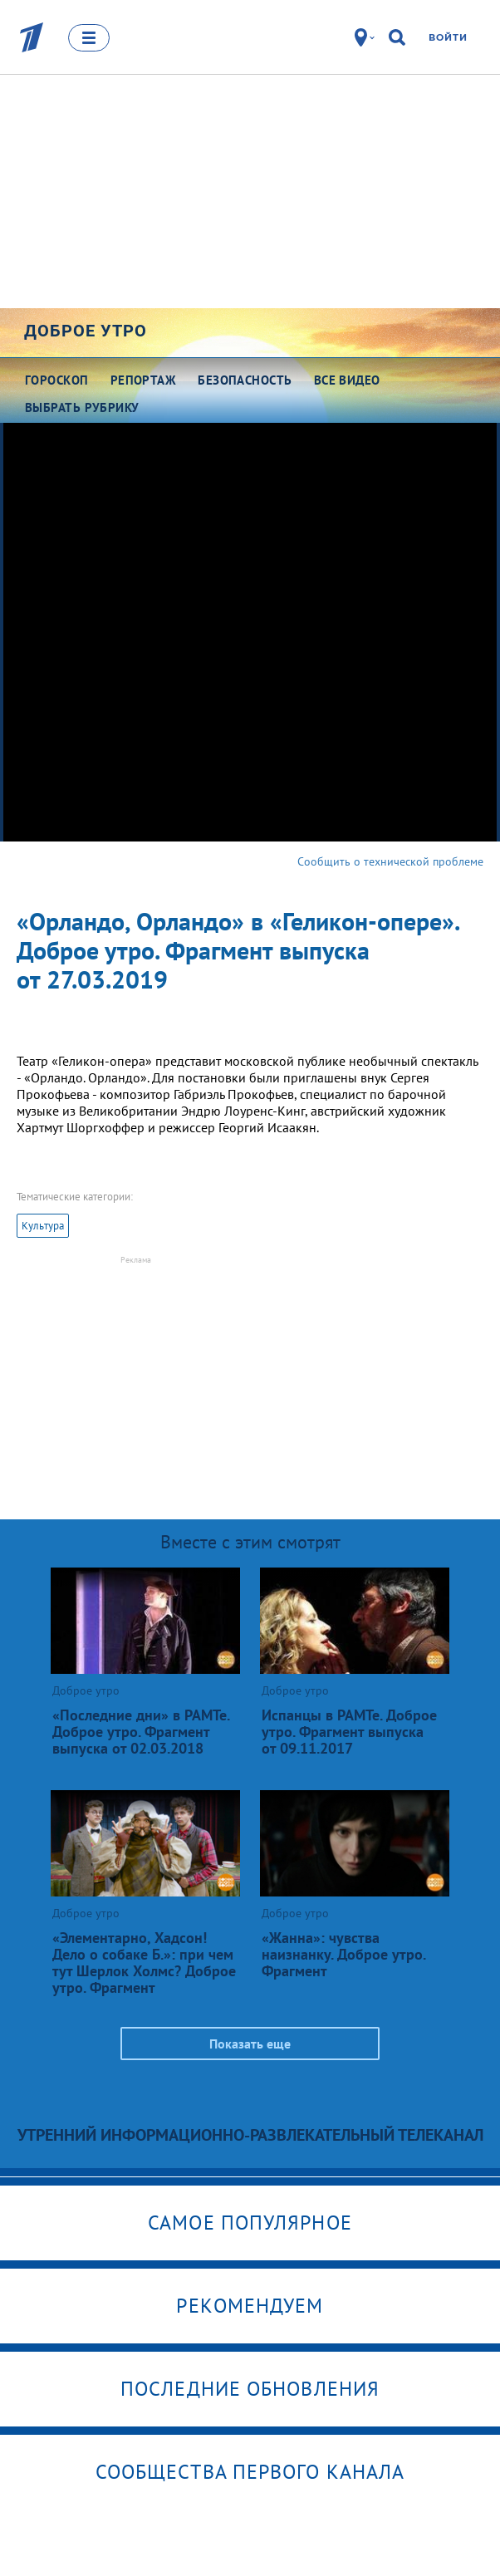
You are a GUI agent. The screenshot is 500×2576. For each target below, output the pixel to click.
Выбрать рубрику (82, 407)
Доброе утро (85, 331)
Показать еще (250, 2043)
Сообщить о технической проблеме (390, 861)
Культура (43, 1226)
